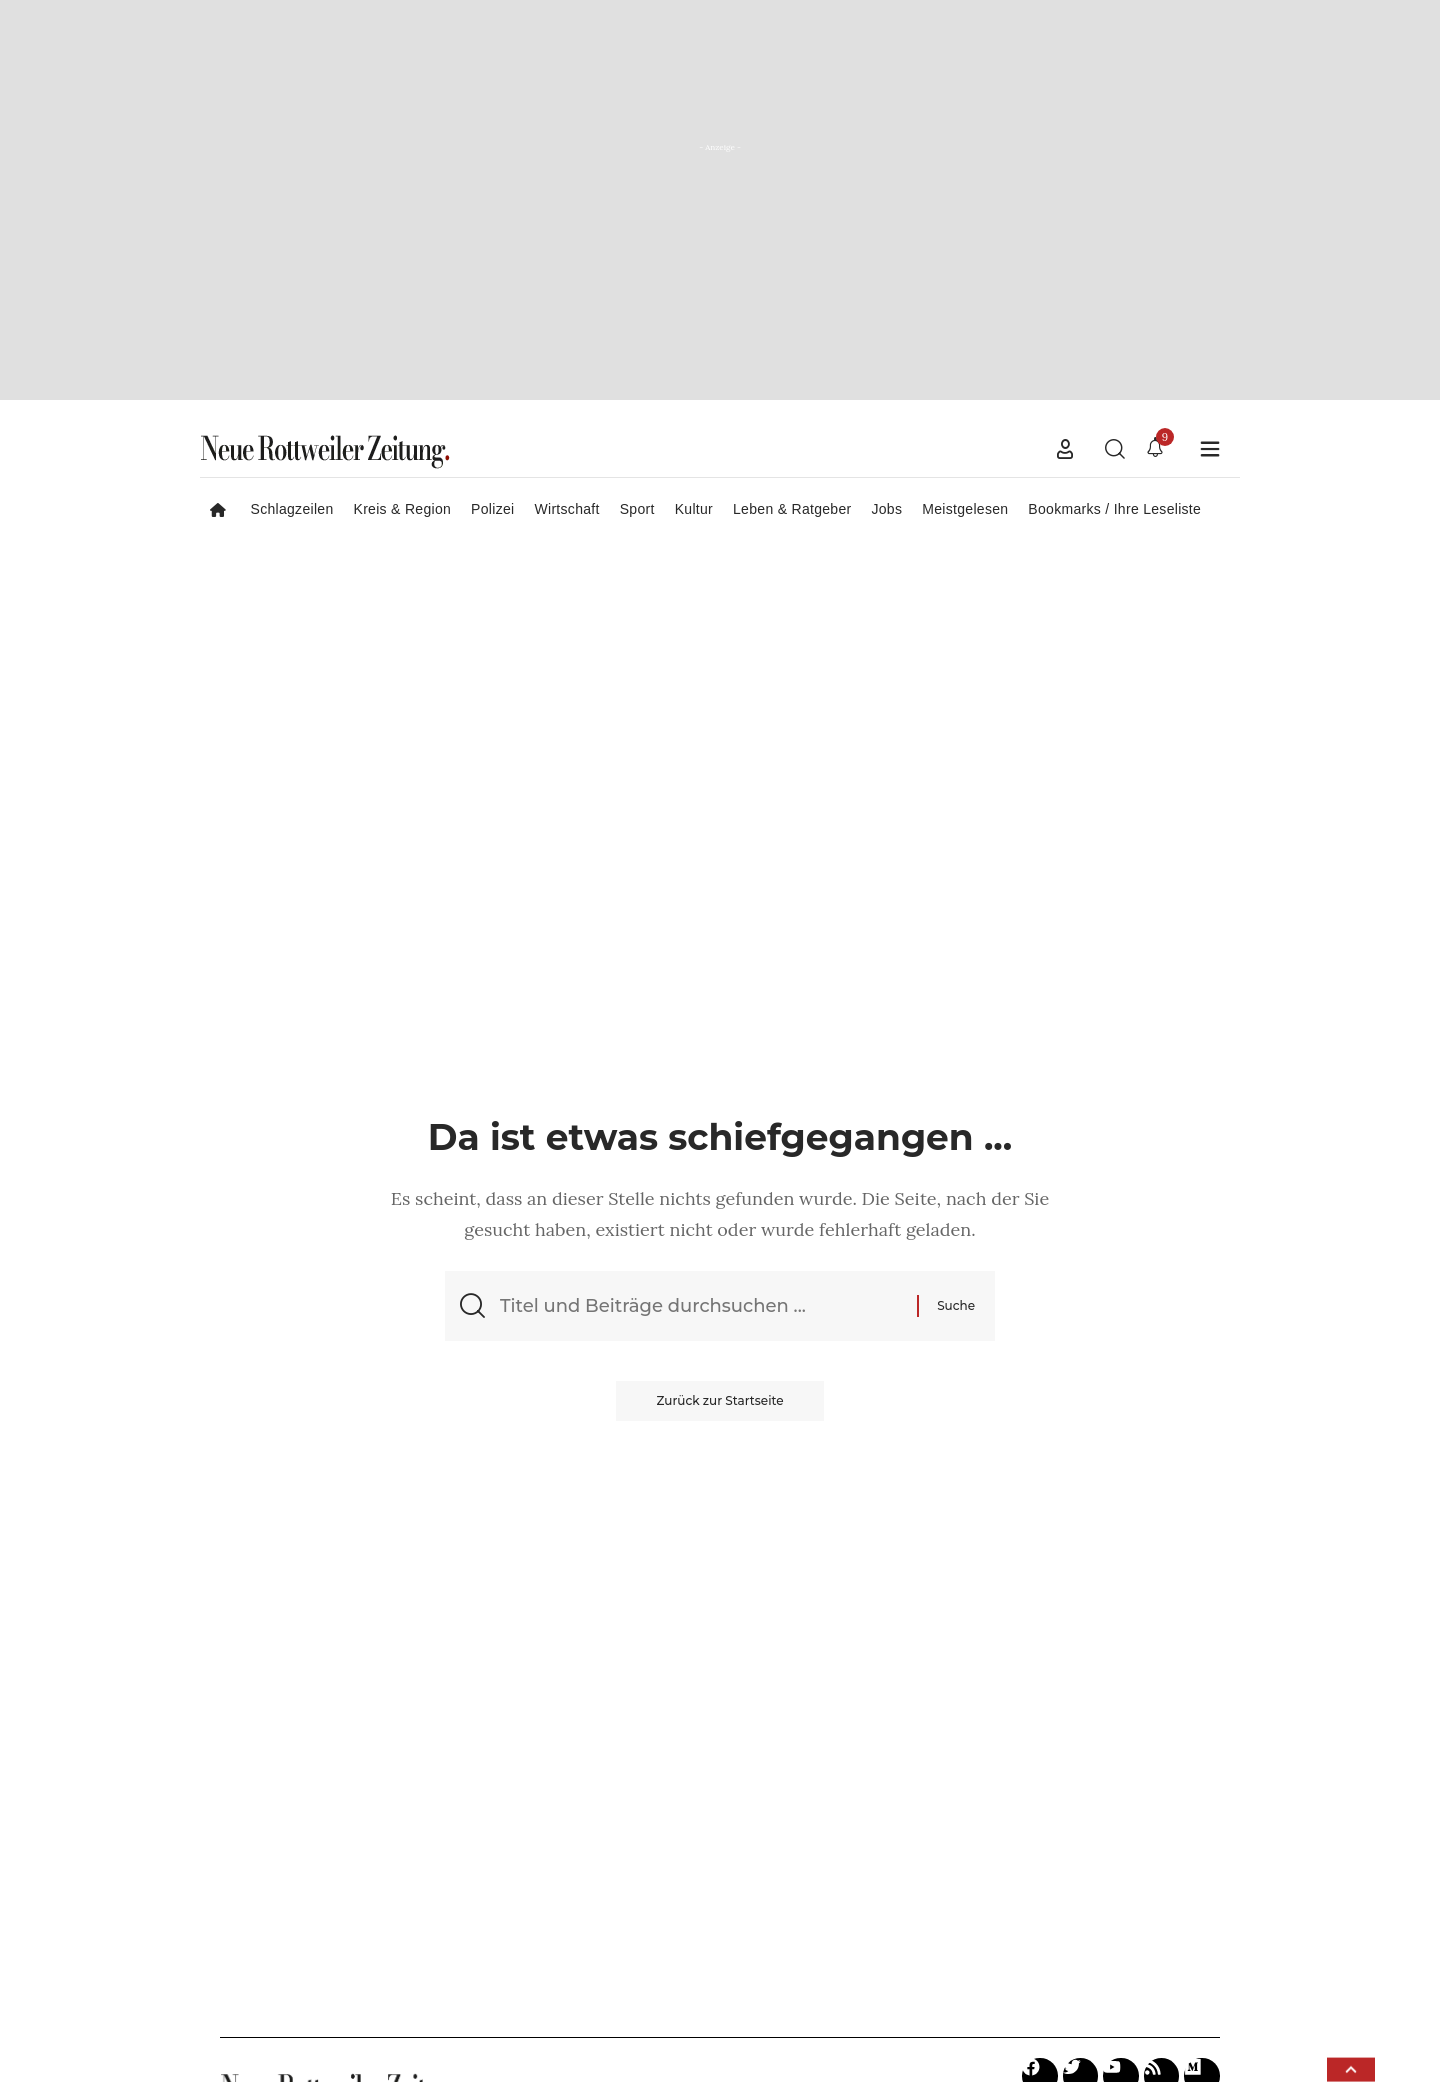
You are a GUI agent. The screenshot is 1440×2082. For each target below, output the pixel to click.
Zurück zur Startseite (719, 1400)
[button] (1065, 449)
